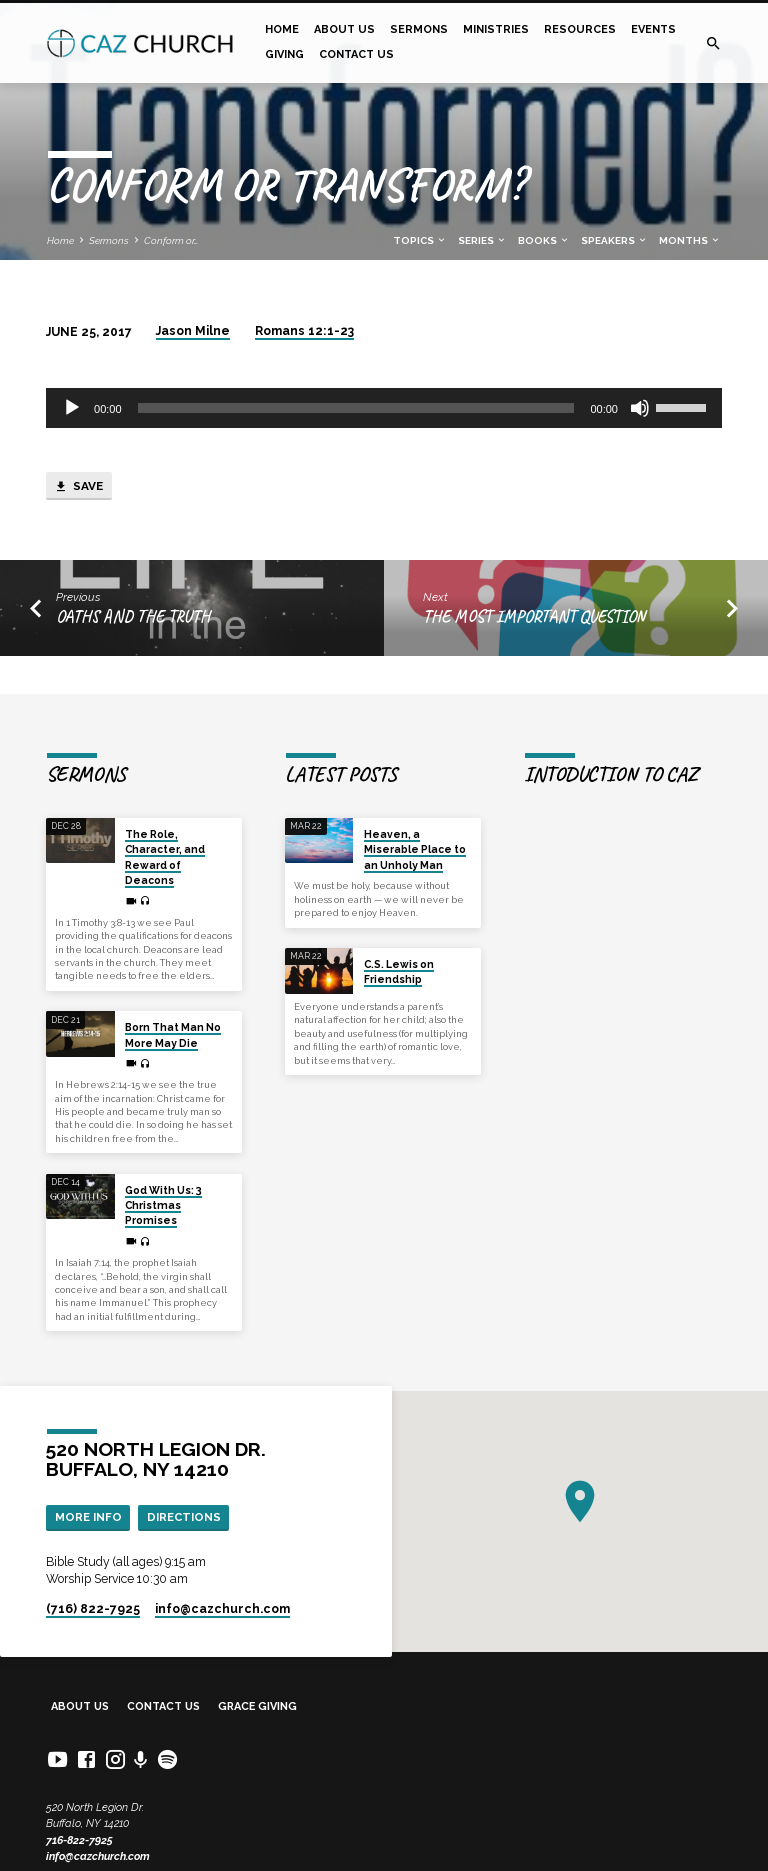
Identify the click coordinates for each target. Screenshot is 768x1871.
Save (78, 487)
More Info (88, 1517)
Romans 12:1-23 (304, 331)
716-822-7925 (79, 1840)
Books (544, 240)
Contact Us (356, 54)
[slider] (356, 408)
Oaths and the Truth (133, 616)
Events (653, 29)
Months (690, 240)
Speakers (614, 240)
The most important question (534, 616)
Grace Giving (257, 1706)
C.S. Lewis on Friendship (399, 971)
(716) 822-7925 (93, 1609)
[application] (384, 408)
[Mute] (640, 408)
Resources (580, 29)
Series (482, 240)
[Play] (72, 408)
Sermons (419, 29)
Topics (420, 240)
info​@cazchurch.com (222, 1609)
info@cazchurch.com (98, 1856)
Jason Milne (193, 331)
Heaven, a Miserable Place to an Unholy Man (415, 849)
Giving (284, 54)
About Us (344, 29)
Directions (184, 1517)
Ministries (496, 29)
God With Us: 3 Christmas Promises (163, 1205)
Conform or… (171, 240)
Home (282, 29)
